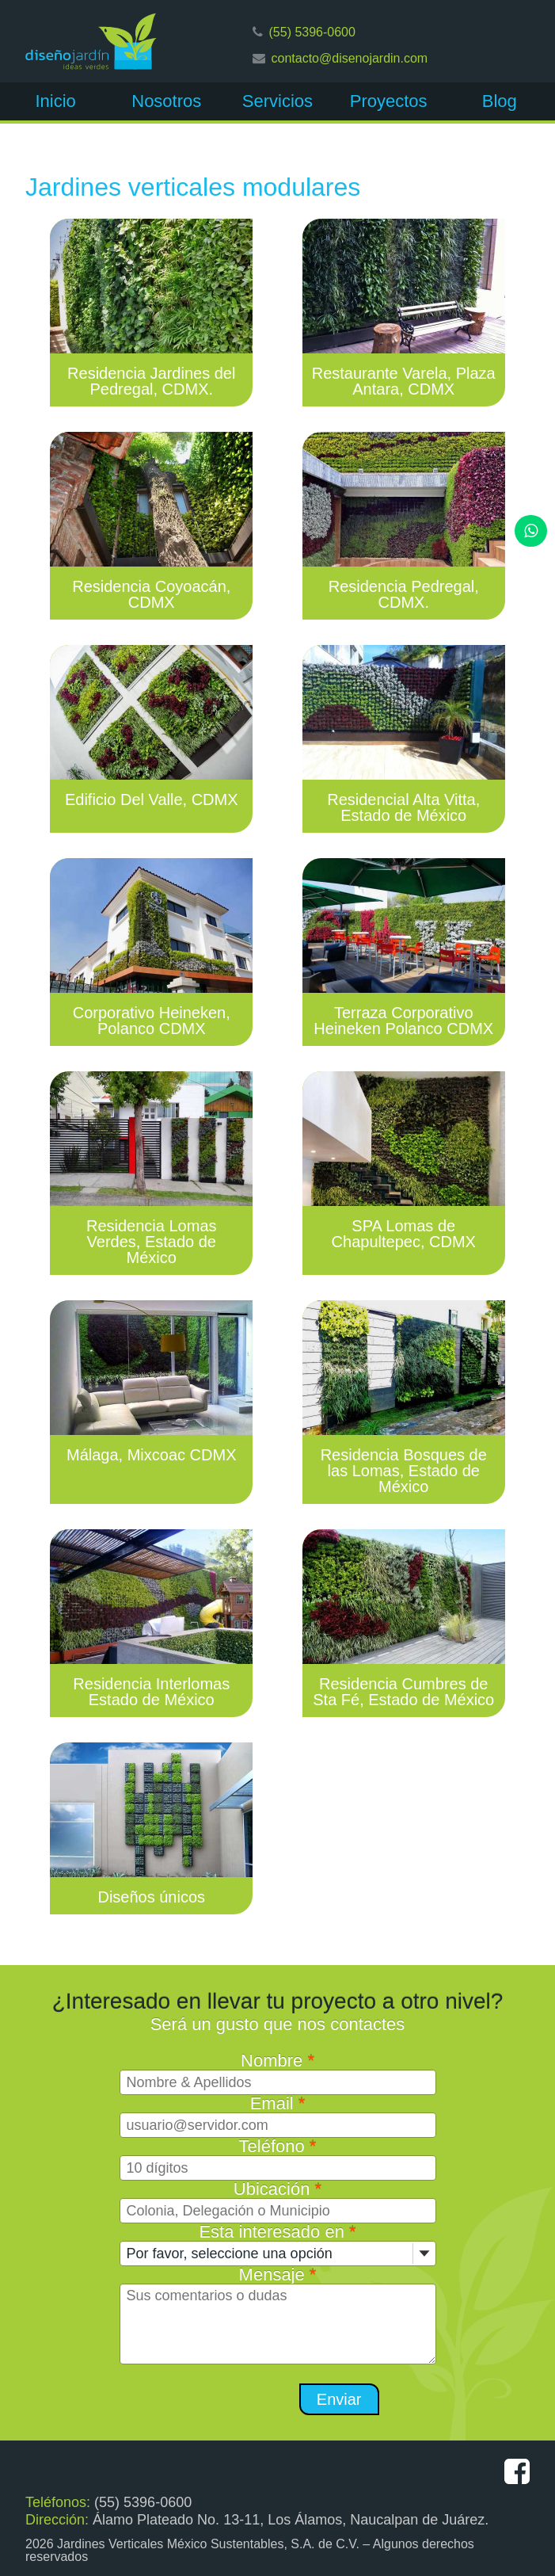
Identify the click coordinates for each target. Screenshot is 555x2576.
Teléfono (278, 2146)
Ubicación (277, 2189)
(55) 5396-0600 (312, 32)
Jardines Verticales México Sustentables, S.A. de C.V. (208, 2544)
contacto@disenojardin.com (350, 58)
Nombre (277, 2060)
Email (278, 2103)
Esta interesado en (277, 2232)
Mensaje (278, 2274)
